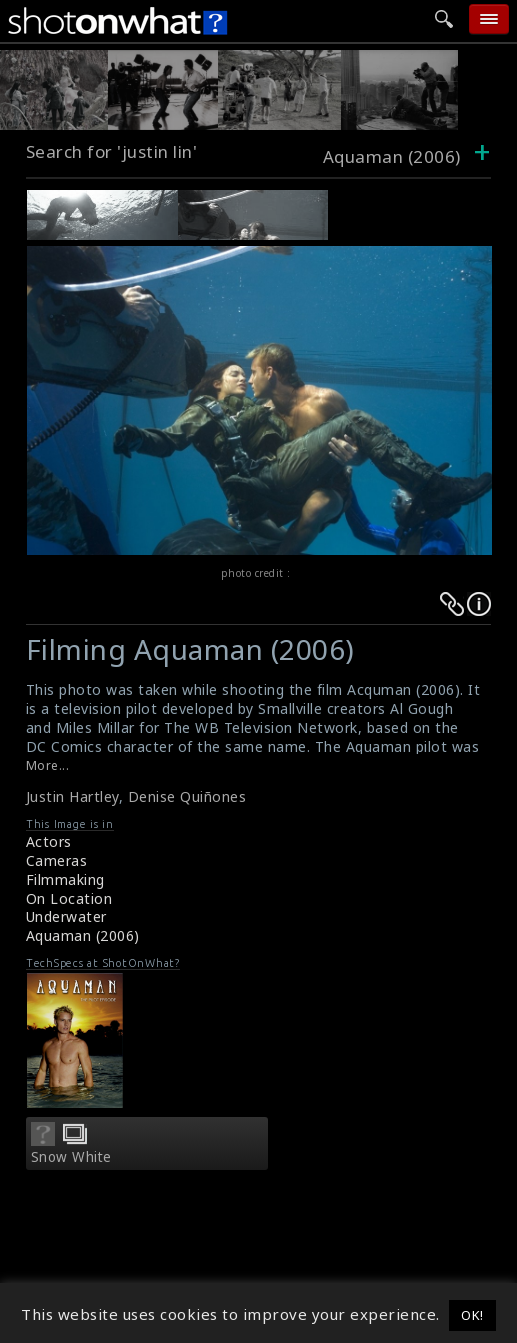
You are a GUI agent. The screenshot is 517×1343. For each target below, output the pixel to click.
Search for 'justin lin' (112, 151)
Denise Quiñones (187, 796)
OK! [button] (472, 1315)
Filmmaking (65, 879)
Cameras (57, 860)
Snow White (71, 1157)
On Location (69, 898)
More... (48, 765)
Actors (49, 841)
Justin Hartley (72, 796)
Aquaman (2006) (83, 935)
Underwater (66, 916)
